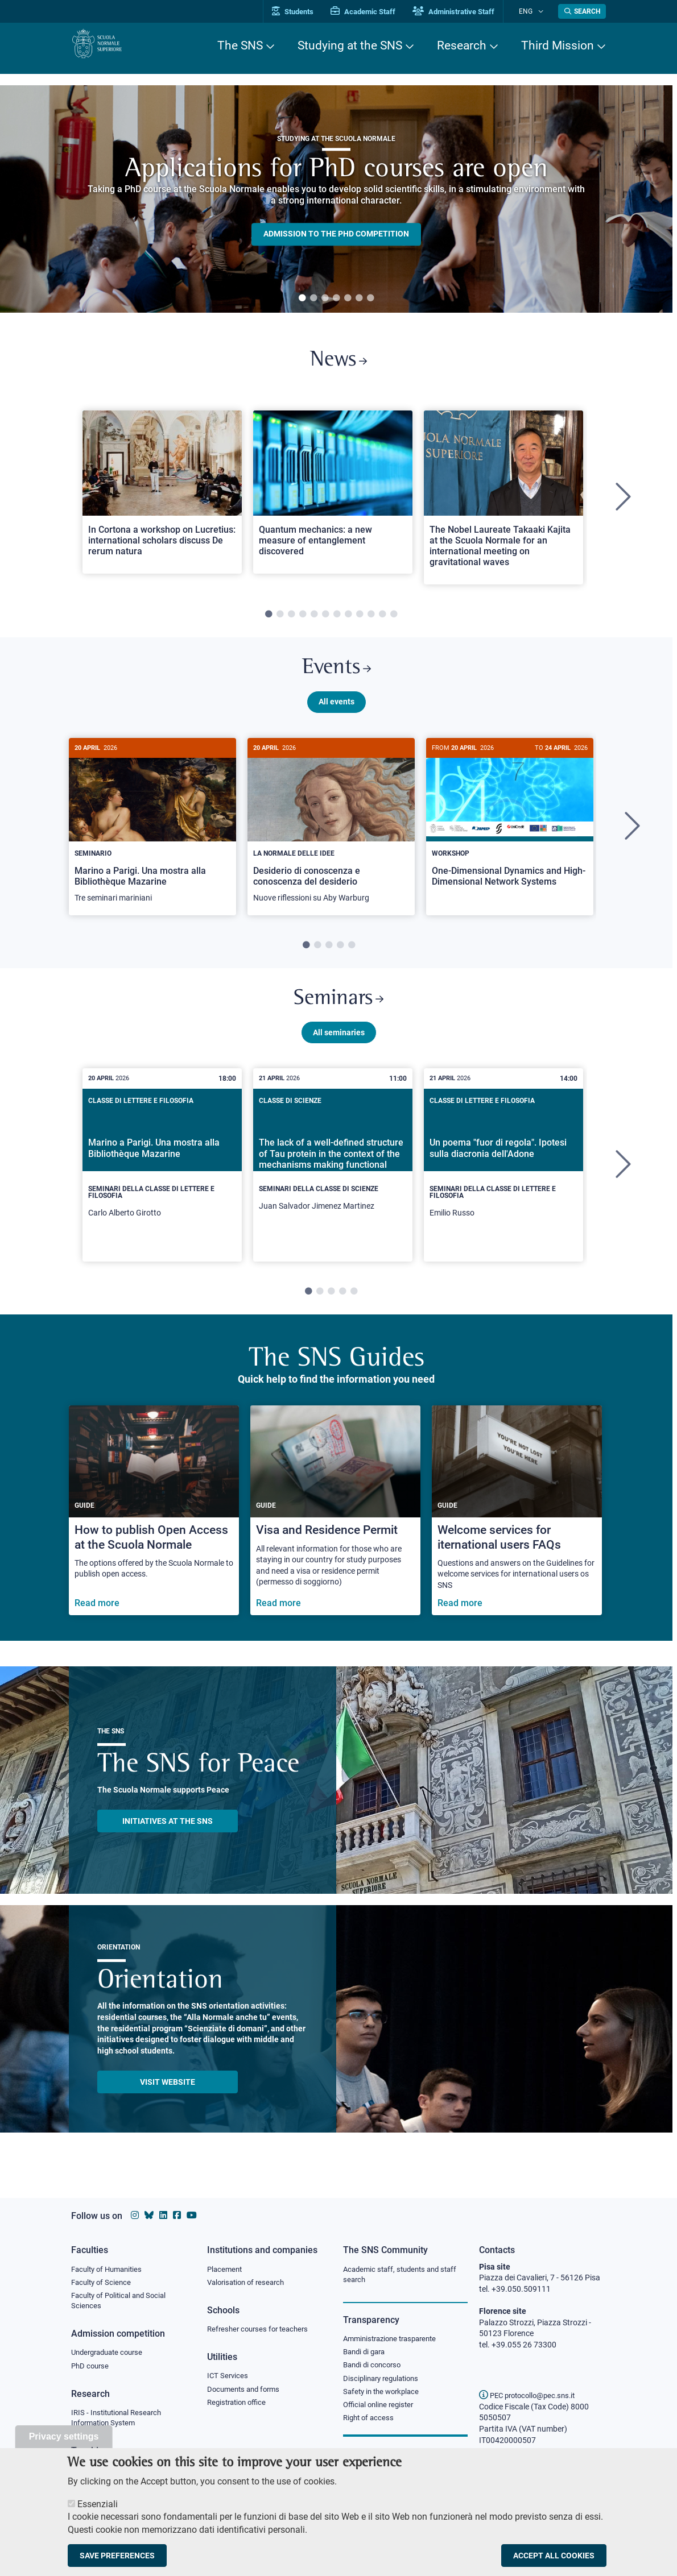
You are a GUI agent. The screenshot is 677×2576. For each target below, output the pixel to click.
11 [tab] (382, 620)
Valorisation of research (249, 2283)
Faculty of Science (103, 2283)
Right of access (370, 2424)
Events (336, 676)
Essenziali (97, 2504)
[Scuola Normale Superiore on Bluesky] (149, 2215)
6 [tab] (359, 298)
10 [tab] (371, 620)
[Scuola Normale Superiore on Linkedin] (163, 2215)
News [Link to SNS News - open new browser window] (338, 363)
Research (461, 45)
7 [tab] (370, 298)
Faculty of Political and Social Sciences (122, 2303)
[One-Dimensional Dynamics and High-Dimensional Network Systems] (509, 832)
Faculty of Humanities (109, 2269)
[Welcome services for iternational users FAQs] (517, 1527)
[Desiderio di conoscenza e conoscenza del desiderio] (331, 838)
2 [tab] (313, 298)
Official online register (381, 2410)
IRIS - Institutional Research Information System (119, 2423)
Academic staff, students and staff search (404, 2275)
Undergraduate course (110, 2356)
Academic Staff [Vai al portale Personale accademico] (377, 11)
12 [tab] (393, 620)
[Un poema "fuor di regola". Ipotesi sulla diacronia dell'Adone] (503, 1182)
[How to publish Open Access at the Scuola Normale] (154, 1527)
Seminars (338, 1013)
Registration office (239, 2406)
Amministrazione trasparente (394, 2340)
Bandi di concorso (374, 2368)
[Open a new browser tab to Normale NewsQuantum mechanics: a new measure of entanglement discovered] (332, 497)
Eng (532, 11)
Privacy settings (64, 2436)
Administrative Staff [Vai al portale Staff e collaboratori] (468, 11)
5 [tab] (347, 298)
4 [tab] (336, 298)
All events (336, 712)
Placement (226, 2269)
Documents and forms (246, 2392)
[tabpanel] (336, 199)
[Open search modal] (582, 11)
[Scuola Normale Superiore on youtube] (192, 2215)
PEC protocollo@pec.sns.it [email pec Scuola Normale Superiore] (531, 2395)
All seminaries (339, 1048)
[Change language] (542, 11)
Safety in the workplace (384, 2396)
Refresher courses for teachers (261, 2331)
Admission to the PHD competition (336, 234)
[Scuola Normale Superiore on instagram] (135, 2215)
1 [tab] (302, 298)
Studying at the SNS (350, 45)
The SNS (240, 45)
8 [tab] (348, 620)
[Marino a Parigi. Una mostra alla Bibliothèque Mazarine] (152, 838)
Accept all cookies (554, 2555)
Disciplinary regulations (384, 2382)
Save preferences (117, 2555)
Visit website (167, 2098)
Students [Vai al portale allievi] (307, 11)
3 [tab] (325, 298)
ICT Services (228, 2378)
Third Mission (557, 45)
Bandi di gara (366, 2354)
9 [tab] (359, 620)
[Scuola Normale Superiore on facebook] (177, 2215)
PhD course (91, 2370)
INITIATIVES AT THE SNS (167, 1837)
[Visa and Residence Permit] (335, 1527)
